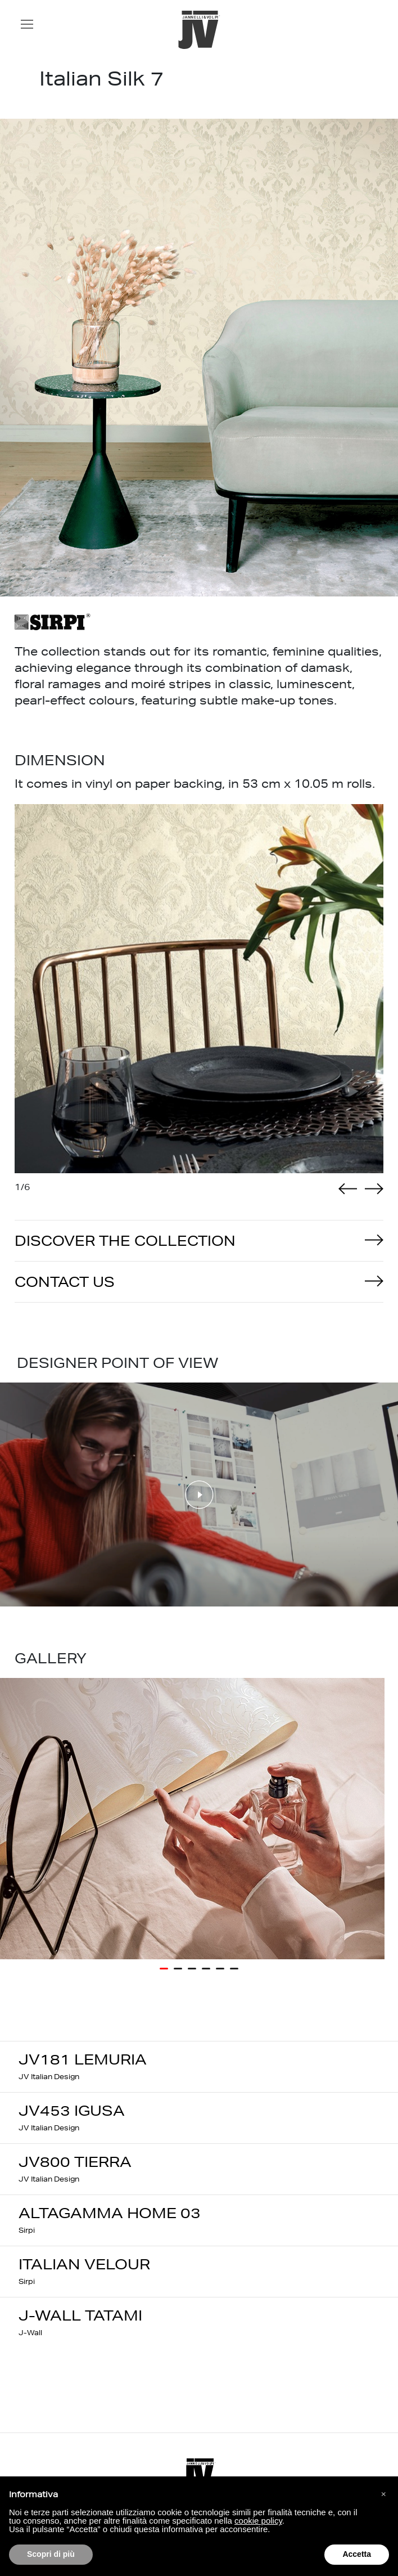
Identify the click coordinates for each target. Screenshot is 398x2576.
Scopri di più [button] (51, 2554)
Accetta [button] (356, 2554)
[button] (383, 2494)
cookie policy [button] (258, 2520)
